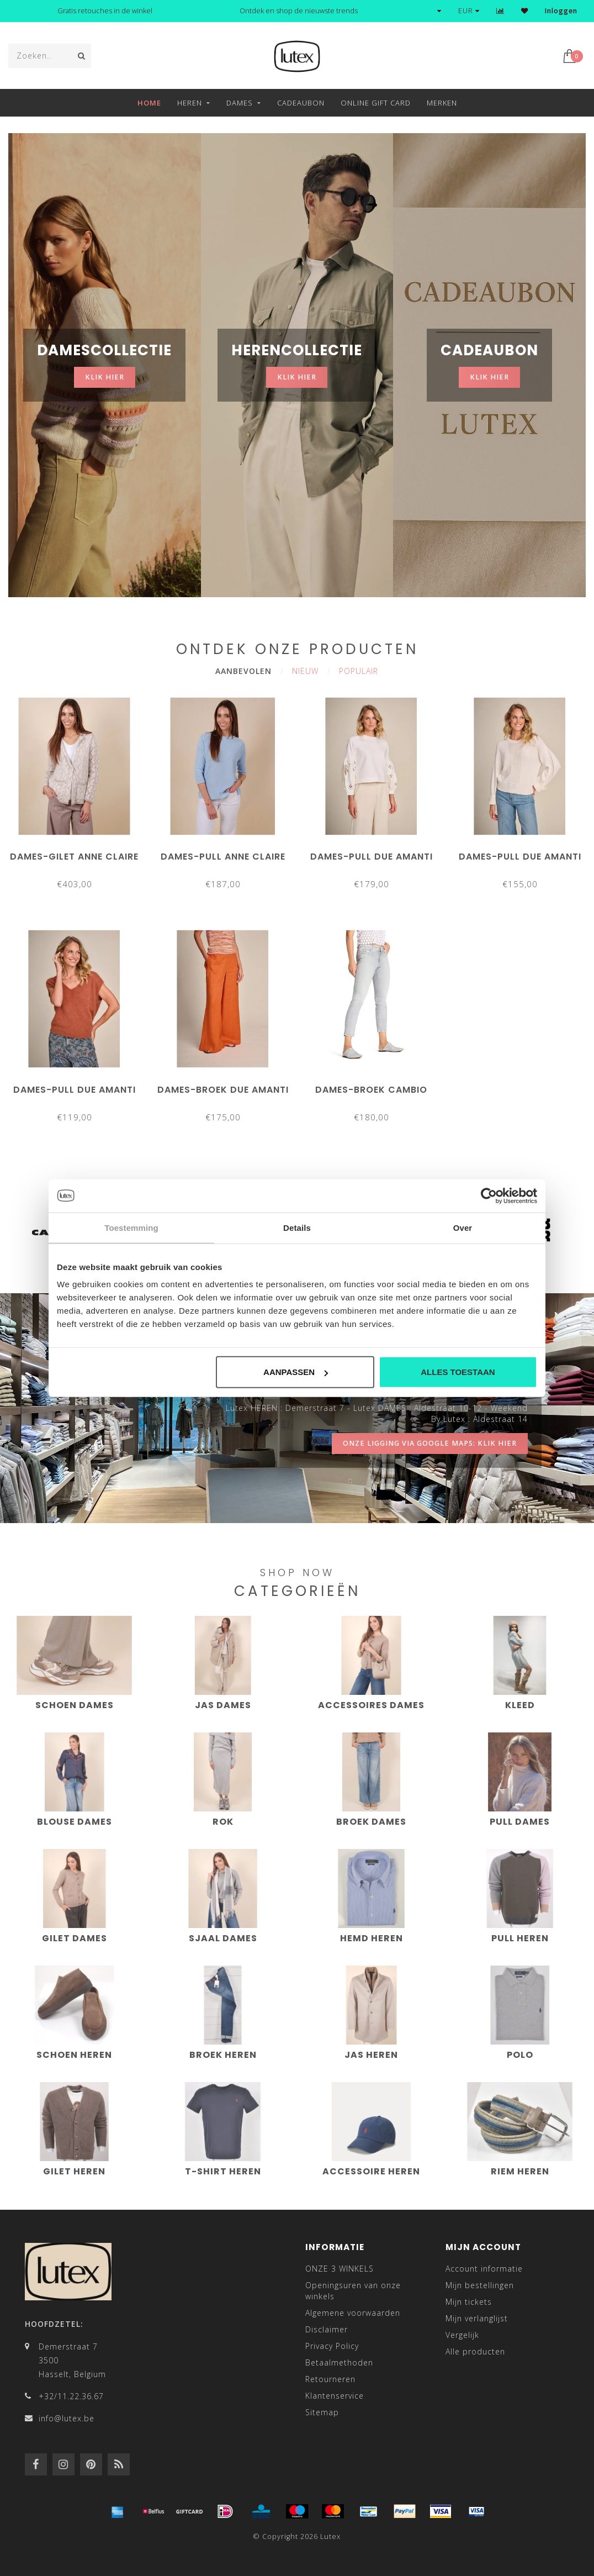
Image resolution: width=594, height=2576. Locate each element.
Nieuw (305, 671)
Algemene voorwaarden (352, 2313)
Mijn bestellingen (479, 2285)
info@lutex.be (66, 2418)
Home (149, 103)
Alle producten (475, 2351)
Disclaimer (326, 2329)
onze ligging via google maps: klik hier (430, 1443)
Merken (442, 103)
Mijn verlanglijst (476, 2318)
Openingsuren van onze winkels (353, 2290)
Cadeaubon (301, 103)
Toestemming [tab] (131, 1227)
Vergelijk (462, 2335)
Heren (189, 103)
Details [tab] (297, 1227)
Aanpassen (295, 1372)
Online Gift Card (376, 103)
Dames (239, 103)
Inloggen (561, 10)
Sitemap (322, 2412)
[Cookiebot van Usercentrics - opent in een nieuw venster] (489, 1195)
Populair (358, 671)
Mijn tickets (468, 2301)
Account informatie (484, 2268)
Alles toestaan (458, 1372)
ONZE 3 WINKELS (339, 2268)
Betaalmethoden (339, 2362)
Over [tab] (463, 1227)
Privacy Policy (332, 2346)
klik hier (104, 377)
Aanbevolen (243, 671)
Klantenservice (334, 2395)
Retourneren (330, 2379)
